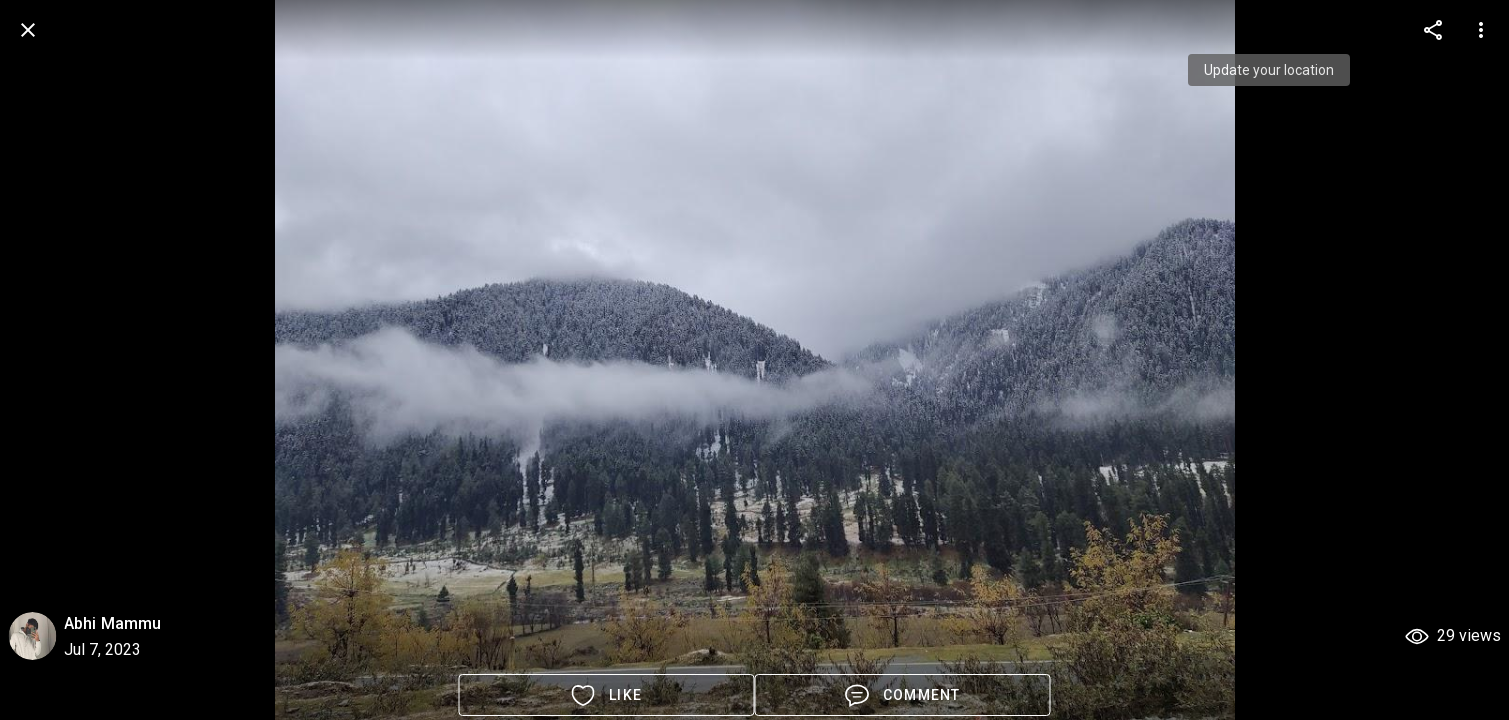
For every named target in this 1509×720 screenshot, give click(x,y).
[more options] (1433, 30)
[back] (28, 30)
